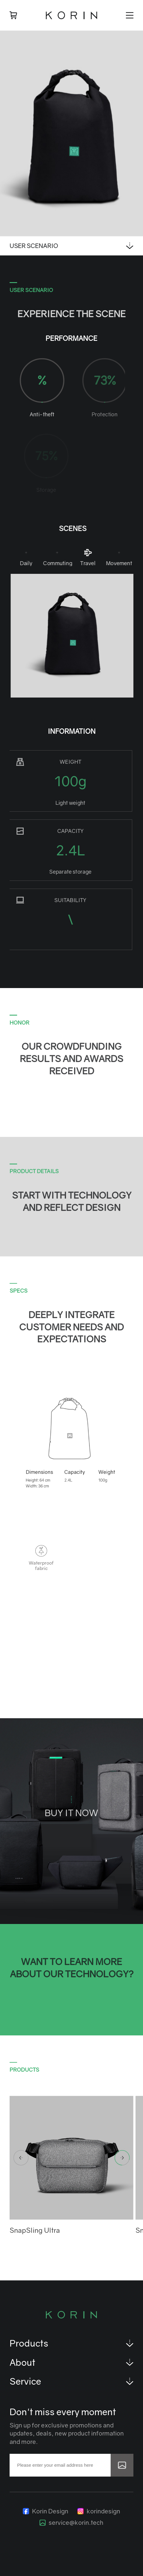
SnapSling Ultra (35, 2230)
